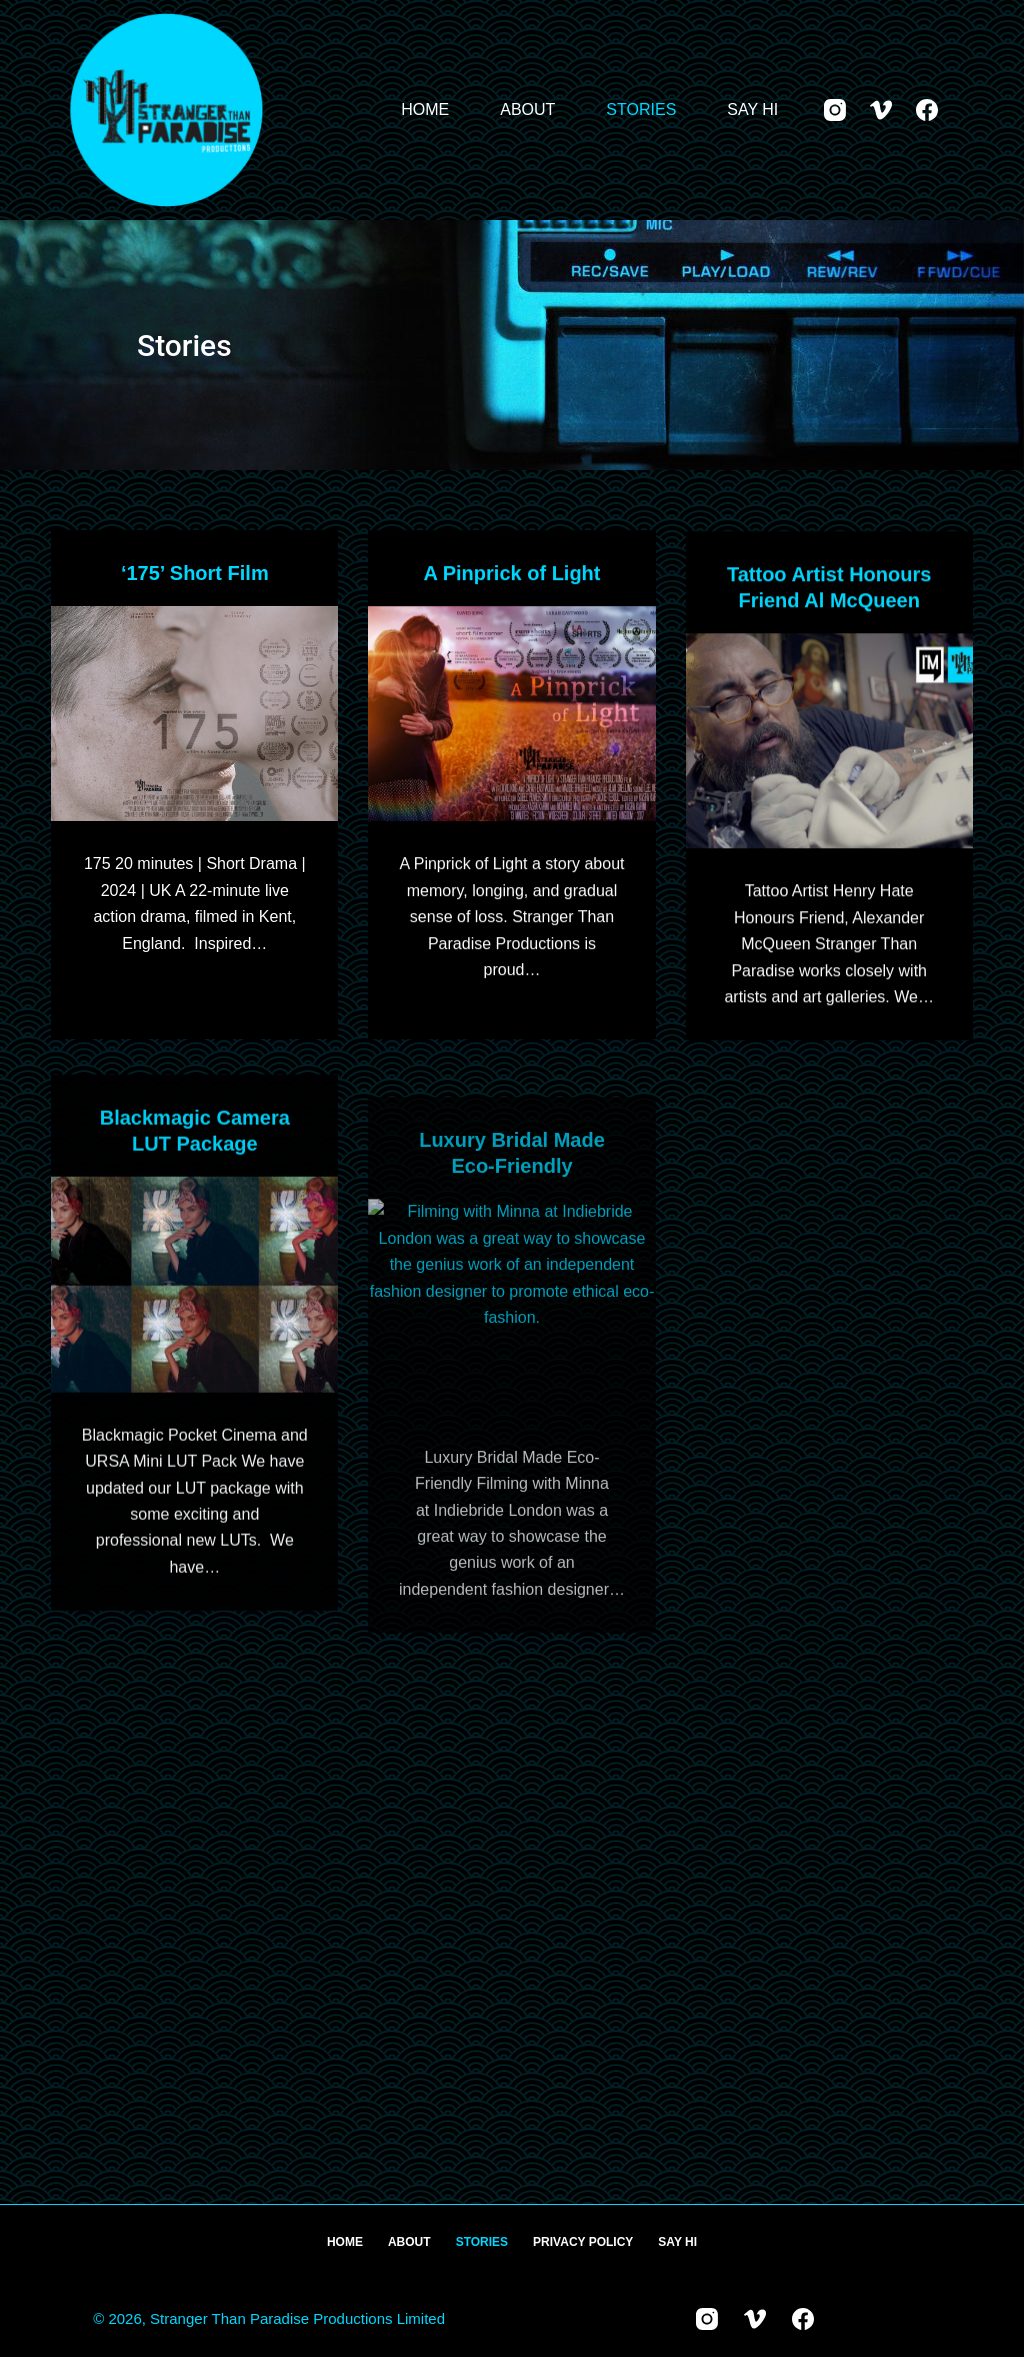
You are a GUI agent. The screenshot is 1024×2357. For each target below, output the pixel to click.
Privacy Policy (583, 2242)
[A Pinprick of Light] (511, 714)
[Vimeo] (881, 110)
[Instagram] (835, 110)
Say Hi (752, 109)
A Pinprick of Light (511, 574)
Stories (641, 109)
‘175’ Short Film (195, 573)
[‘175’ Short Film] (194, 713)
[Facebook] (927, 110)
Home (425, 109)
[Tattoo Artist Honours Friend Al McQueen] (829, 745)
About (527, 109)
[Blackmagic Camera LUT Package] (194, 1304)
